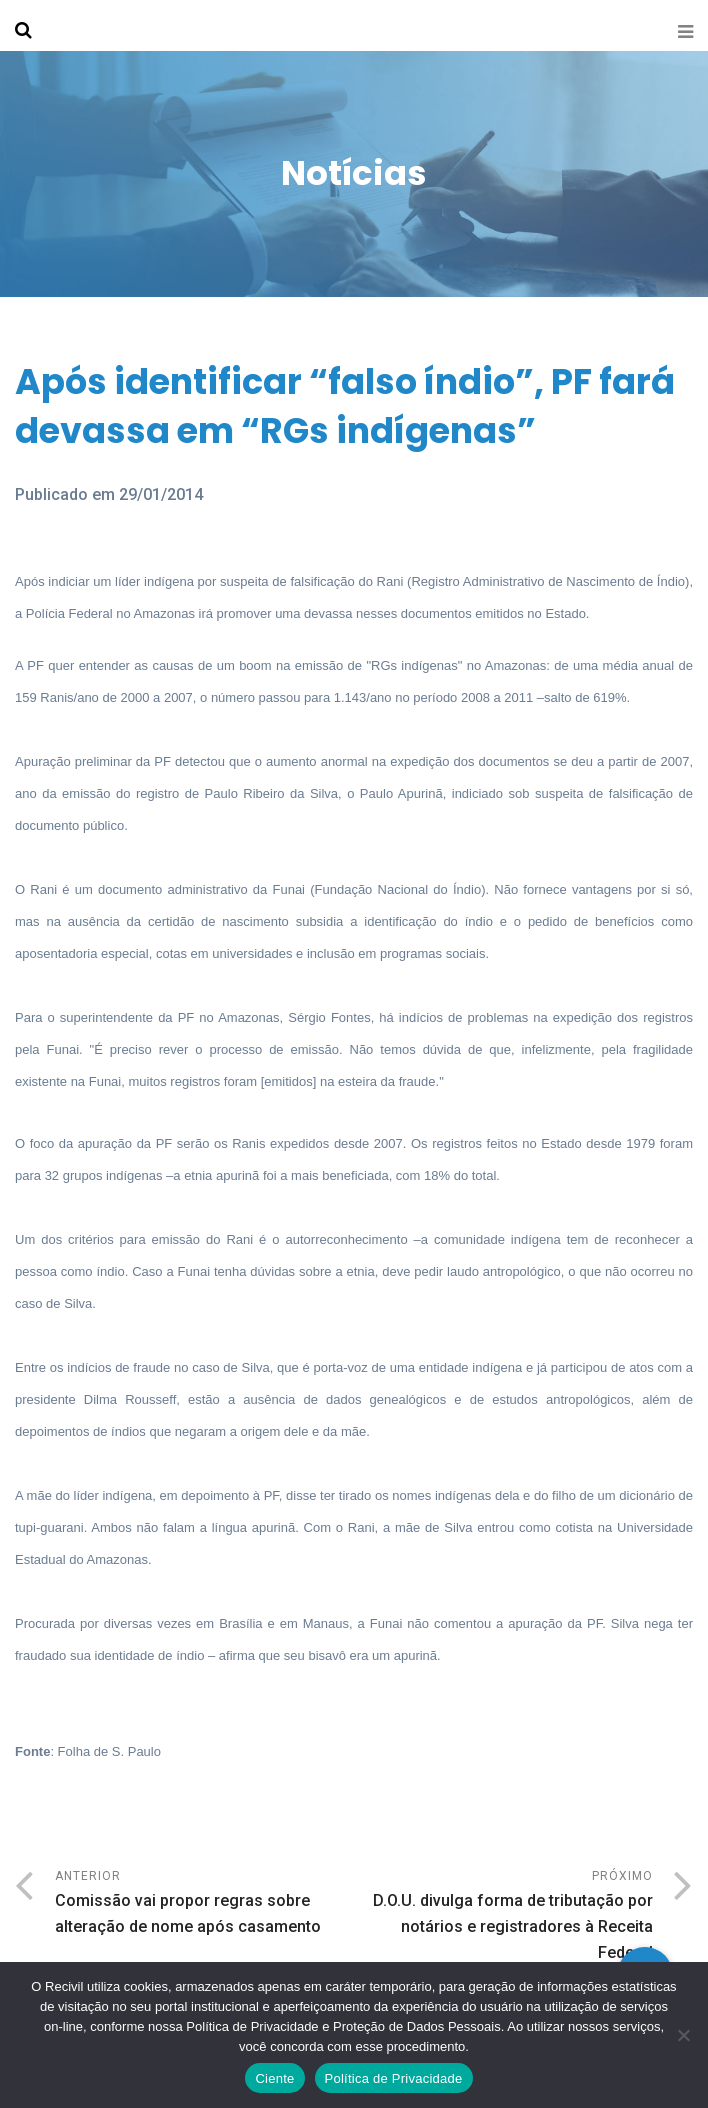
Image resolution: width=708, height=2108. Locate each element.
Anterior (204, 1904)
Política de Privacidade (394, 2078)
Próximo (503, 1917)
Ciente (274, 2078)
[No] (683, 2035)
